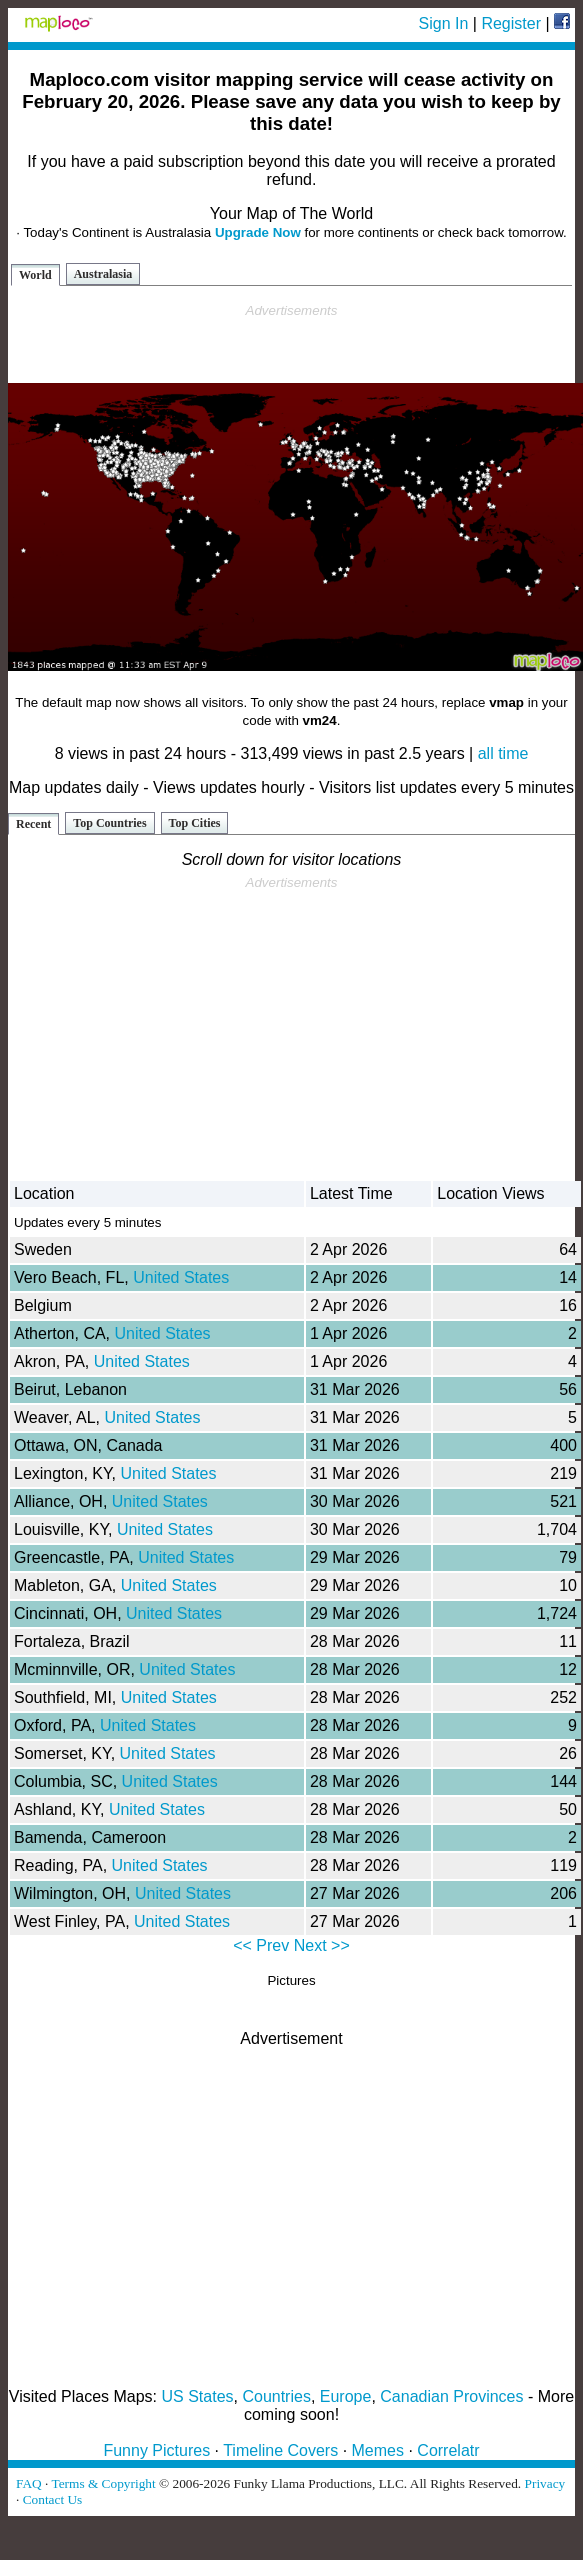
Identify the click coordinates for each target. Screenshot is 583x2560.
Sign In (444, 23)
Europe (346, 2396)
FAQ (29, 2483)
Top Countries (109, 823)
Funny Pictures (156, 2450)
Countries (276, 2396)
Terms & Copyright (103, 2483)
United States (181, 1277)
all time (503, 753)
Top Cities (195, 823)
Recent (33, 824)
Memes (378, 2450)
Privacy (545, 2483)
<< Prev (261, 1945)
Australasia (103, 274)
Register (511, 23)
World (35, 275)
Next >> (322, 1945)
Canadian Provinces (451, 2396)
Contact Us (53, 2499)
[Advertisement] (292, 344)
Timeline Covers (280, 2450)
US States (198, 2396)
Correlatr (448, 2450)
